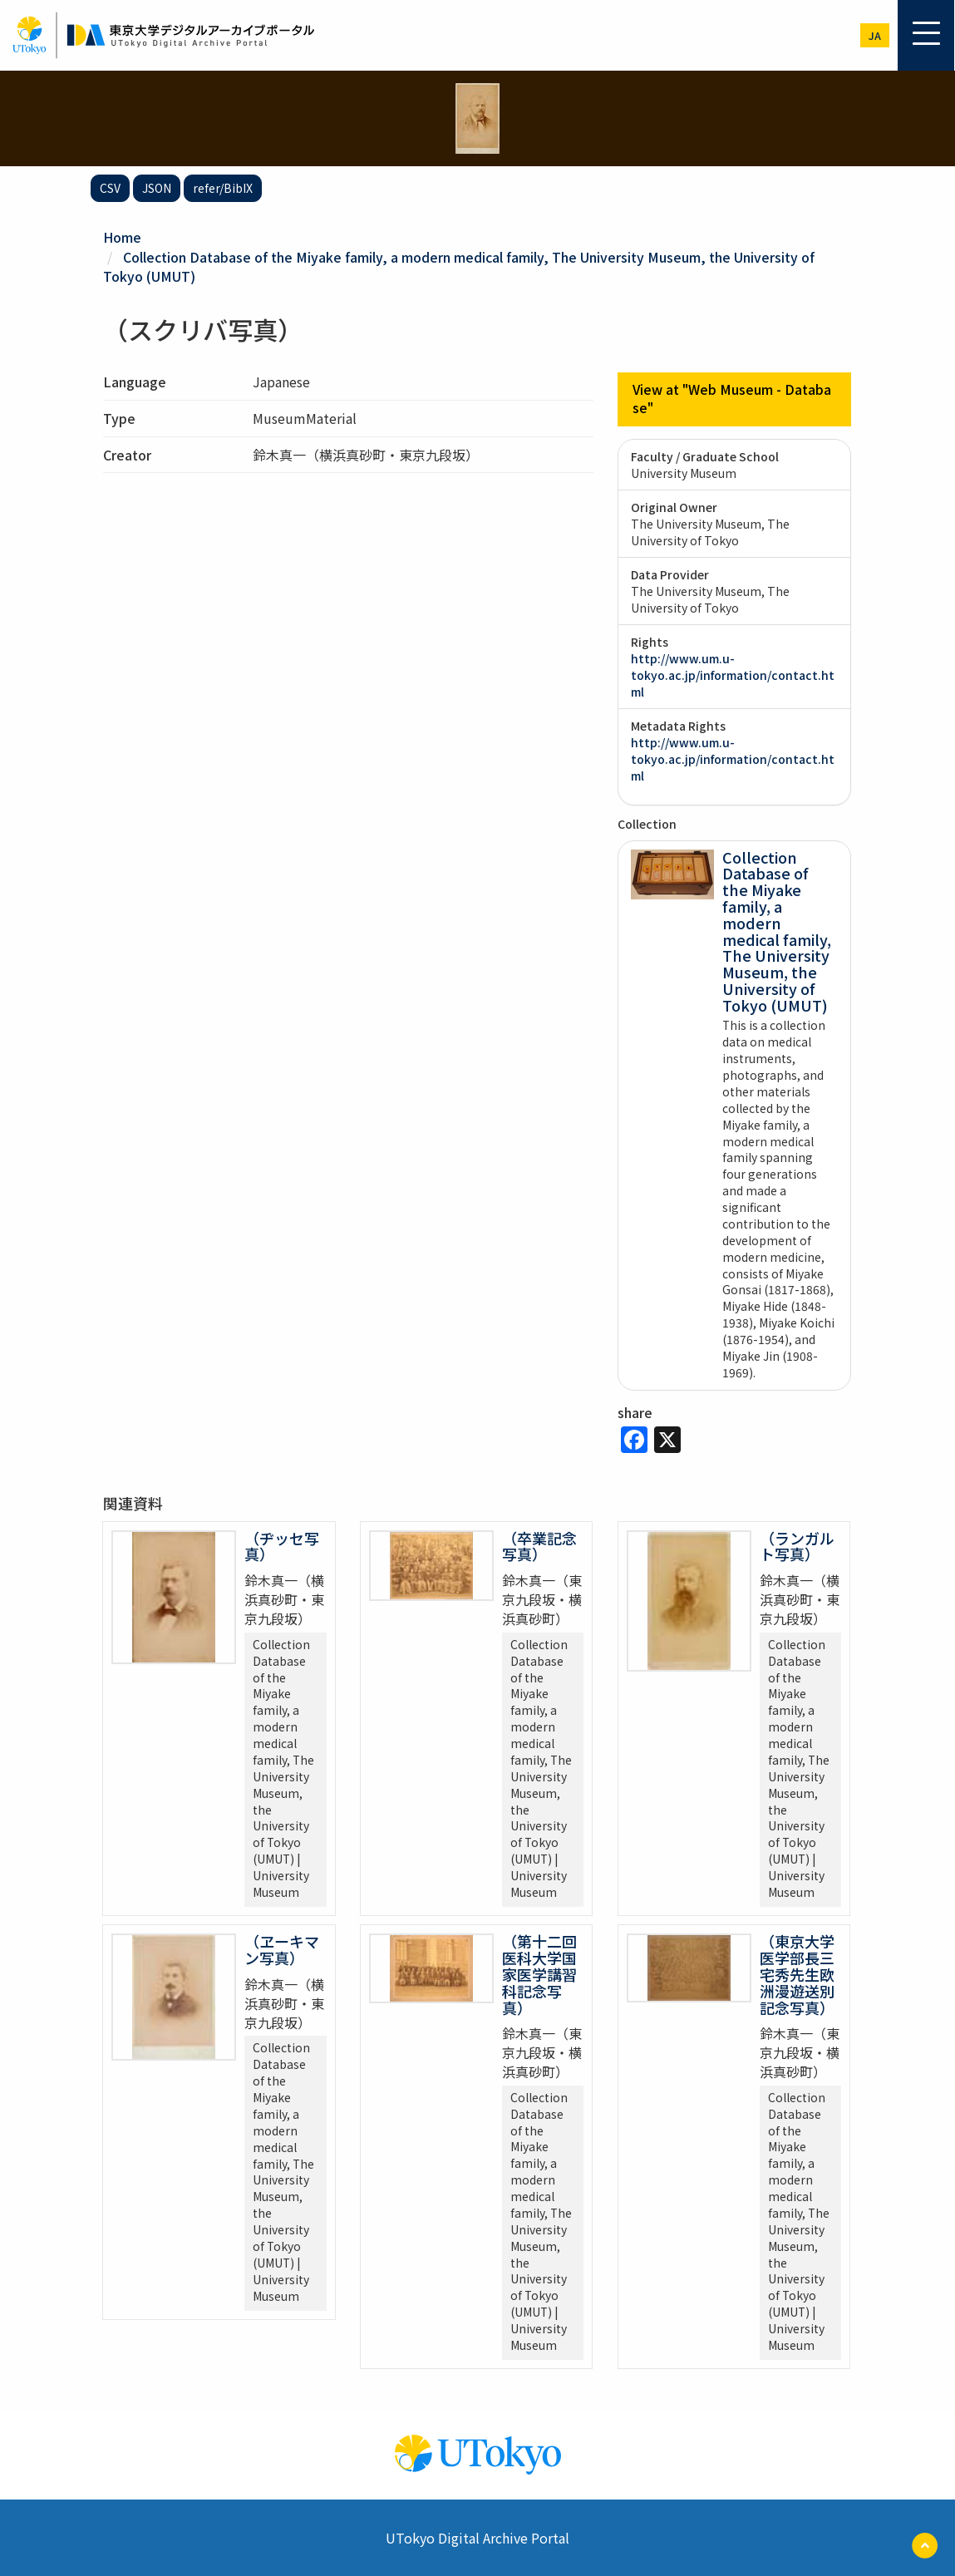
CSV (110, 188)
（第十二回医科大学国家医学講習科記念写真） (539, 1972)
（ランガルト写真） (797, 1544)
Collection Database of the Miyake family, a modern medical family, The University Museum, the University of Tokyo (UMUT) (459, 265)
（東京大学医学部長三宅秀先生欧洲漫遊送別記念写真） (797, 1972)
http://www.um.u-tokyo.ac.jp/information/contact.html (732, 673)
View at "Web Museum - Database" (732, 396)
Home (122, 237)
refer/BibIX (223, 188)
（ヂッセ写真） (281, 1544)
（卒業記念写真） (539, 1544)
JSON (156, 188)
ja (875, 35)
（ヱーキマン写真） (281, 1947)
